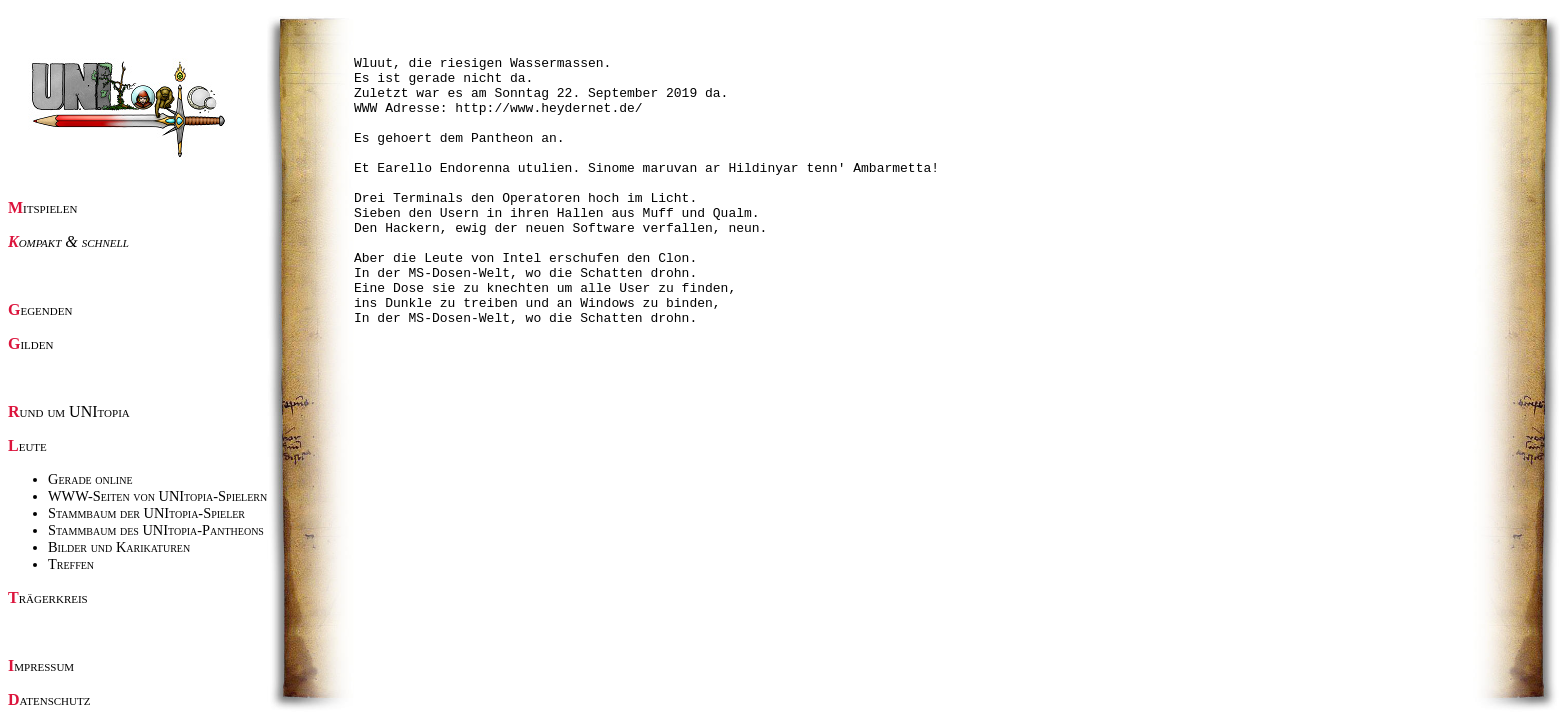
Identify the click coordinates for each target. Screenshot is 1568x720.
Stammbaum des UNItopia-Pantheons (156, 530)
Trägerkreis (48, 597)
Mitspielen (43, 207)
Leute (27, 445)
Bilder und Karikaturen (119, 547)
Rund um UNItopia (69, 411)
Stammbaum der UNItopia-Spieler (146, 513)
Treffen (71, 564)
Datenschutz (49, 699)
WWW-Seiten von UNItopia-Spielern (157, 496)
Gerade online (90, 479)
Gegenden (40, 309)
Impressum (41, 665)
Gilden (30, 343)
